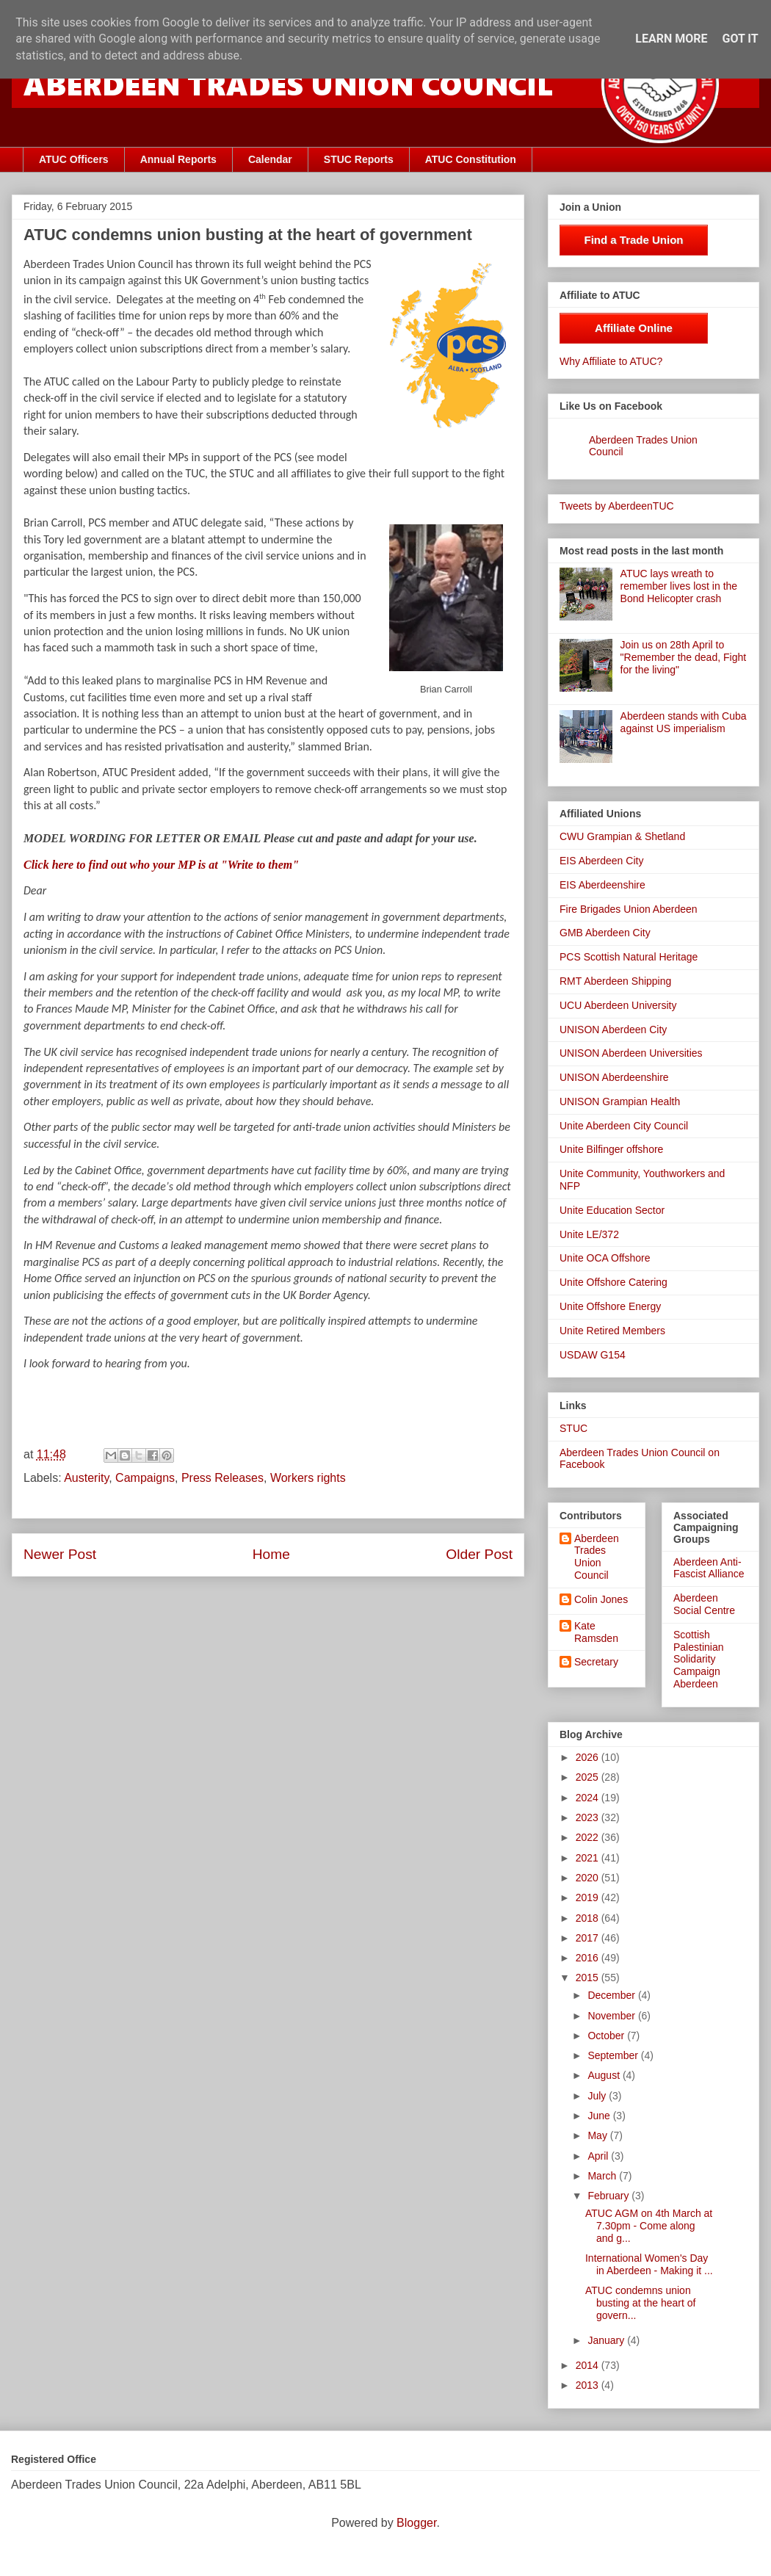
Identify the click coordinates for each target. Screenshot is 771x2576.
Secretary (596, 1662)
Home (271, 1554)
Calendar (270, 159)
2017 (588, 1938)
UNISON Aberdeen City (613, 1029)
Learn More (671, 39)
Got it (740, 39)
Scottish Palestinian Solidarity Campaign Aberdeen (698, 1659)
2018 (588, 1918)
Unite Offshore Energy (610, 1306)
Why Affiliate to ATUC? (611, 361)
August (604, 2075)
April (599, 2156)
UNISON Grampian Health (620, 1101)
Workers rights (308, 1478)
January (607, 2340)
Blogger (416, 2523)
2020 (588, 1878)
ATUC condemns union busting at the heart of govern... (640, 2302)
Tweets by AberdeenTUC (617, 506)
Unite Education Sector (612, 1210)
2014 (588, 2365)
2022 (588, 1837)
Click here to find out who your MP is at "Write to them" (161, 864)
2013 (588, 2385)
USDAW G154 (593, 1355)
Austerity (86, 1478)
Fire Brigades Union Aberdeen (629, 909)
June (599, 2115)
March (603, 2176)
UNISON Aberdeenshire (614, 1077)
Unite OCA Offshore (605, 1258)
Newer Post (59, 1554)
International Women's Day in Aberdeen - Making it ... (649, 2264)
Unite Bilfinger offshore (611, 1149)
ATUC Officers (74, 159)
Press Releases (222, 1478)
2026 (588, 1757)
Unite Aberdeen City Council (624, 1126)
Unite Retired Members (612, 1330)
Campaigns (145, 1478)
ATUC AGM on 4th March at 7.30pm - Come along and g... (648, 2225)
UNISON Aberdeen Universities (631, 1053)
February (609, 2195)
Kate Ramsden (596, 1632)
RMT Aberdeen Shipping (615, 981)
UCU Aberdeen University (618, 1005)
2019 (588, 1897)
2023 (588, 1817)
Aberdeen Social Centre (704, 1604)
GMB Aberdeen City (605, 932)
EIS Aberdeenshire (602, 885)
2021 (588, 1858)
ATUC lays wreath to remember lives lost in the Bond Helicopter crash (679, 586)
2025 (588, 1777)
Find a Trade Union (633, 240)
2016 (588, 1958)
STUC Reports (359, 159)
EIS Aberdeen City (601, 860)
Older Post (479, 1554)
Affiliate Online (634, 328)
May (598, 2135)
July (598, 2096)
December (612, 1995)
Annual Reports (178, 159)
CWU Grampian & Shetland (622, 836)
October (607, 2035)
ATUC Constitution (470, 159)
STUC (573, 1428)
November (612, 2016)
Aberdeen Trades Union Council (596, 1557)
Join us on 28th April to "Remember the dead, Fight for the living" (683, 657)
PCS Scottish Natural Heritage (629, 957)
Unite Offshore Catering (613, 1282)
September (613, 2055)
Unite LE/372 (589, 1234)
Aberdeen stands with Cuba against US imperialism (683, 722)
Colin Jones (601, 1599)
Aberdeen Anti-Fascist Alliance (708, 1568)
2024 (588, 1797)
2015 (588, 1977)
